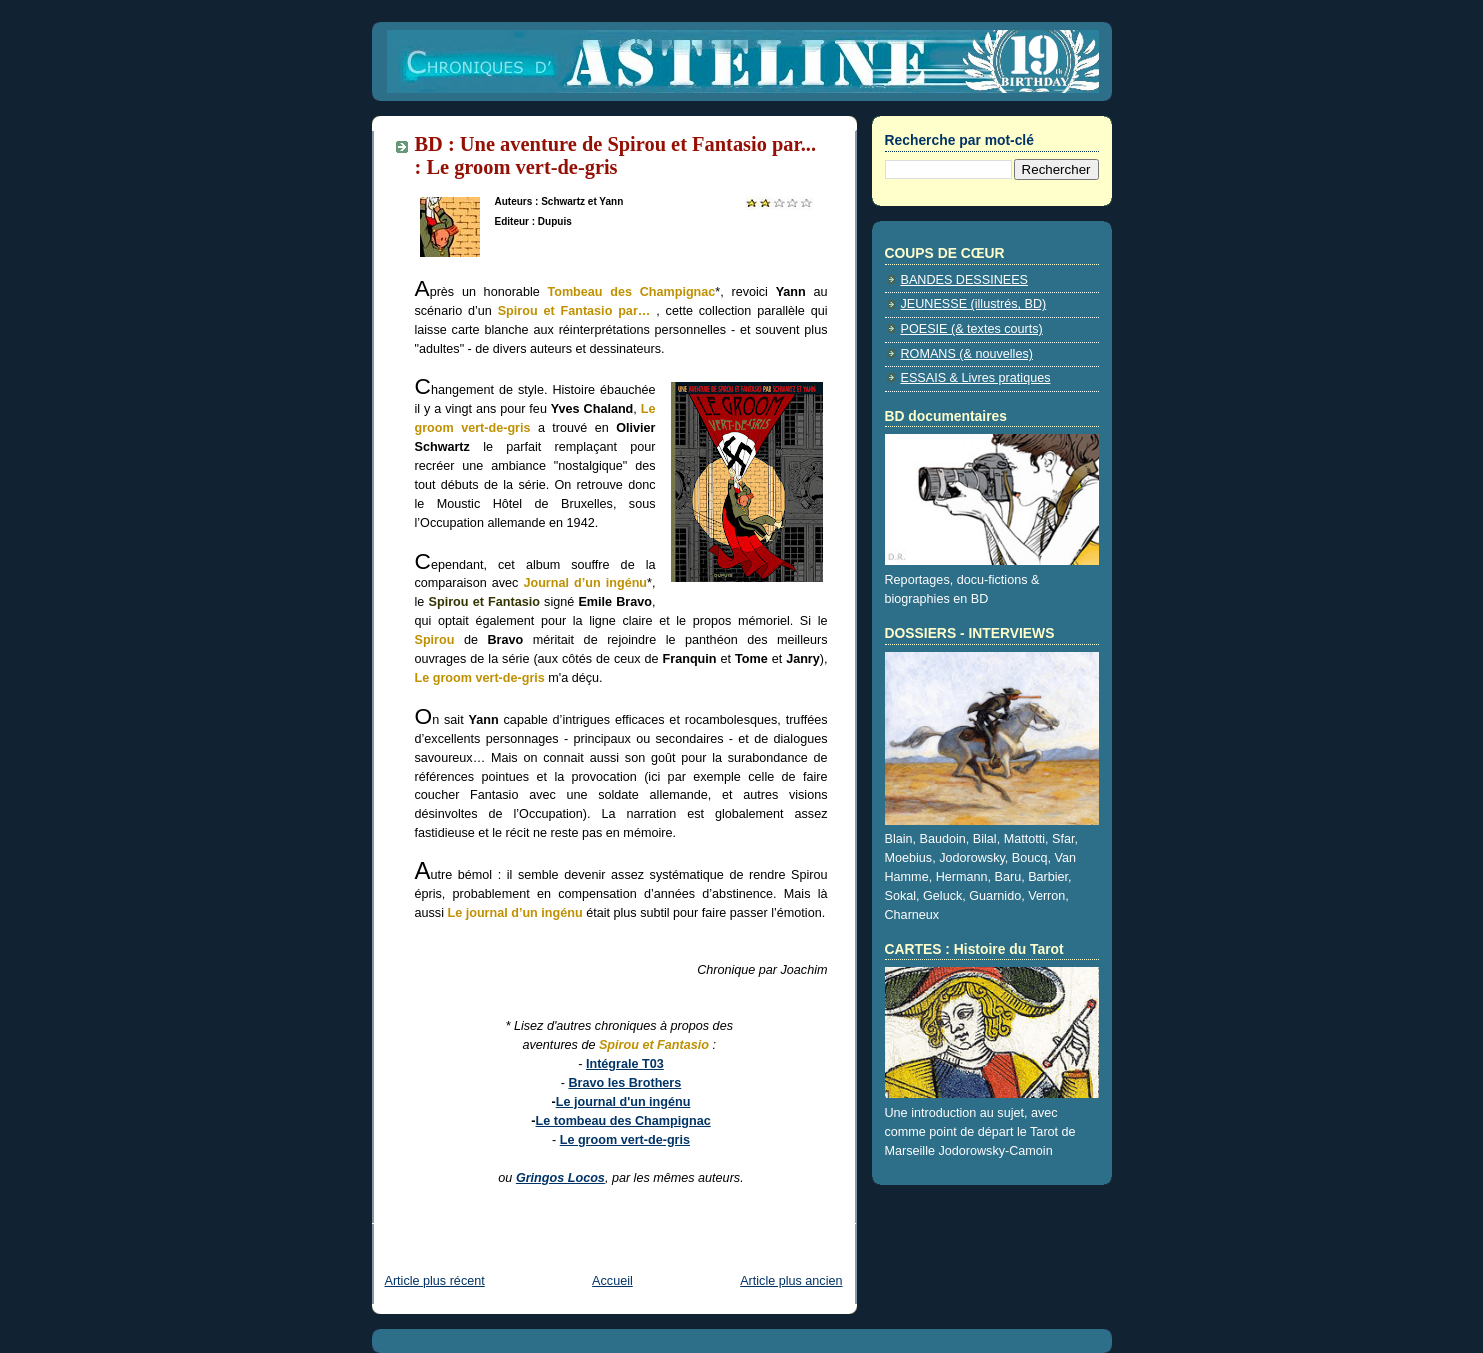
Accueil (612, 1281)
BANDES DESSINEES (965, 280)
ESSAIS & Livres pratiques (976, 378)
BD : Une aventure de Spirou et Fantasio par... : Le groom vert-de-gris (616, 155)
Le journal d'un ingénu (623, 1102)
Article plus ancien (791, 1281)
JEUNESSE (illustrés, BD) (974, 304)
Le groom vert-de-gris (625, 1140)
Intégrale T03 (625, 1064)
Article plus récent (435, 1281)
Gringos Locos (560, 1178)
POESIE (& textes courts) (972, 329)
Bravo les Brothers (624, 1083)
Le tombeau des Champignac (623, 1121)
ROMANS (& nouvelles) (967, 354)
